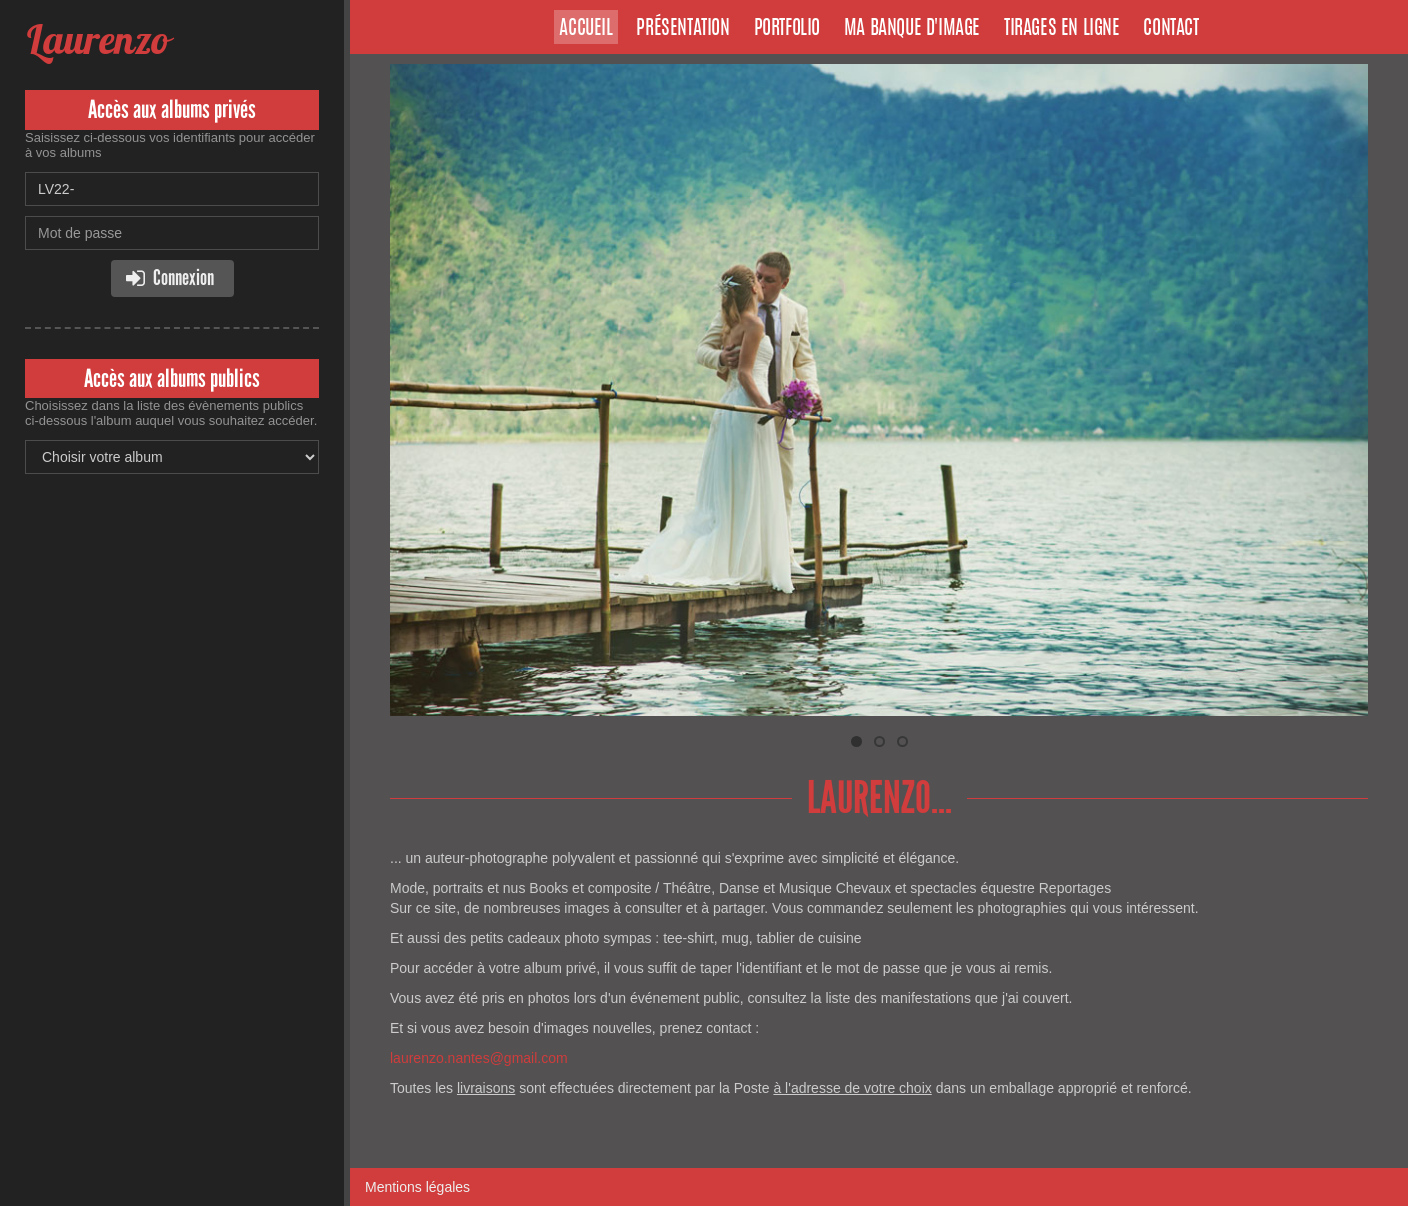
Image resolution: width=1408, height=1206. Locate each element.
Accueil (585, 29)
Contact (1170, 29)
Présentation (682, 29)
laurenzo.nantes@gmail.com (479, 1058)
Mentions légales (417, 1187)
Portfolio (787, 29)
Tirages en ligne (1062, 29)
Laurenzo (97, 39)
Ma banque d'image (912, 29)
